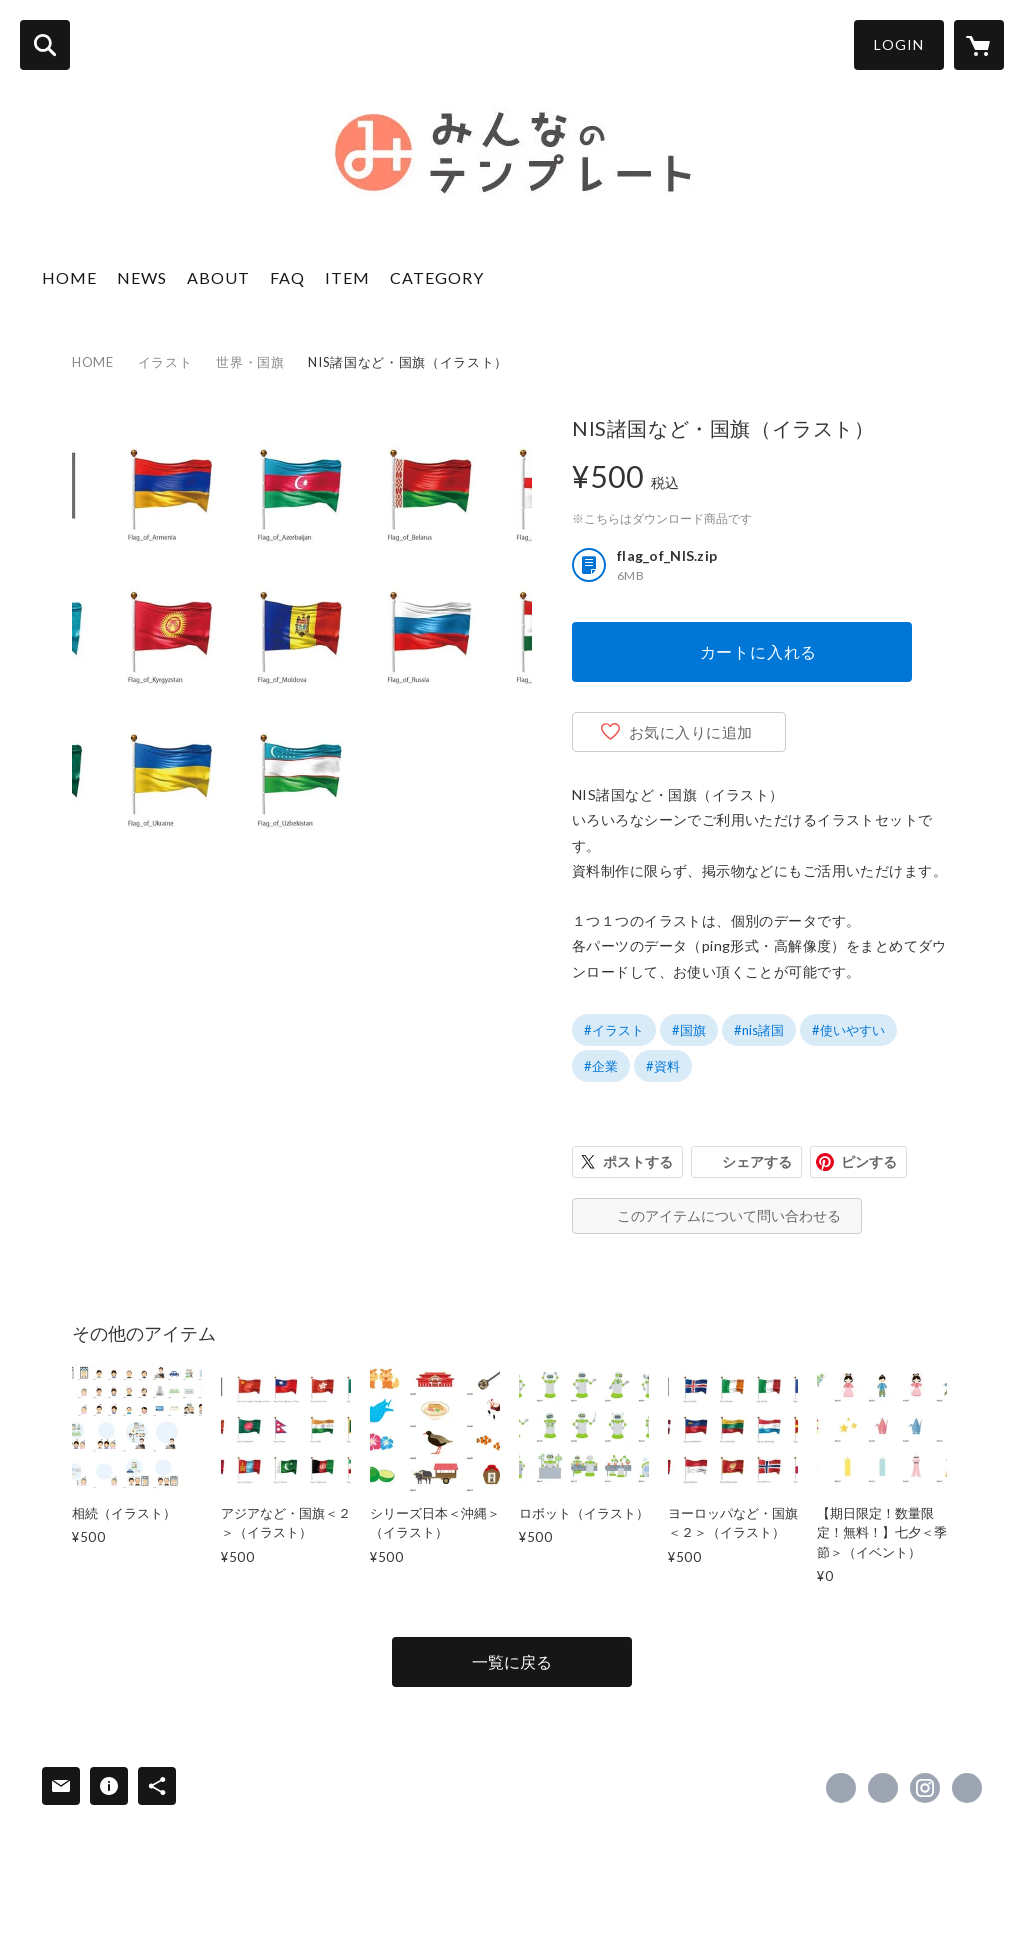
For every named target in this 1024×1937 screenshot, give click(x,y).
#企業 (601, 1066)
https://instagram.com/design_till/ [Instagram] (925, 1788)
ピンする (869, 1161)
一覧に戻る (512, 1661)
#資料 (663, 1066)
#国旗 (689, 1030)
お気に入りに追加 (691, 732)
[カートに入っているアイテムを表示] (979, 45)
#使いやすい (848, 1030)
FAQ (287, 277)
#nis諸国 (759, 1030)
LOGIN (899, 44)
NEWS (142, 277)
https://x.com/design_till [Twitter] (883, 1788)
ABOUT (218, 277)
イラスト (165, 362)
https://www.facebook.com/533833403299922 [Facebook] (841, 1788)
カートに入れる (759, 651)
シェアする (757, 1161)
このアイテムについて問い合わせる (729, 1215)
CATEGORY (437, 277)
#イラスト (614, 1030)
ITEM (347, 277)
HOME (69, 277)
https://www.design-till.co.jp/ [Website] (967, 1788)
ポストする (638, 1161)
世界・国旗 (250, 362)
